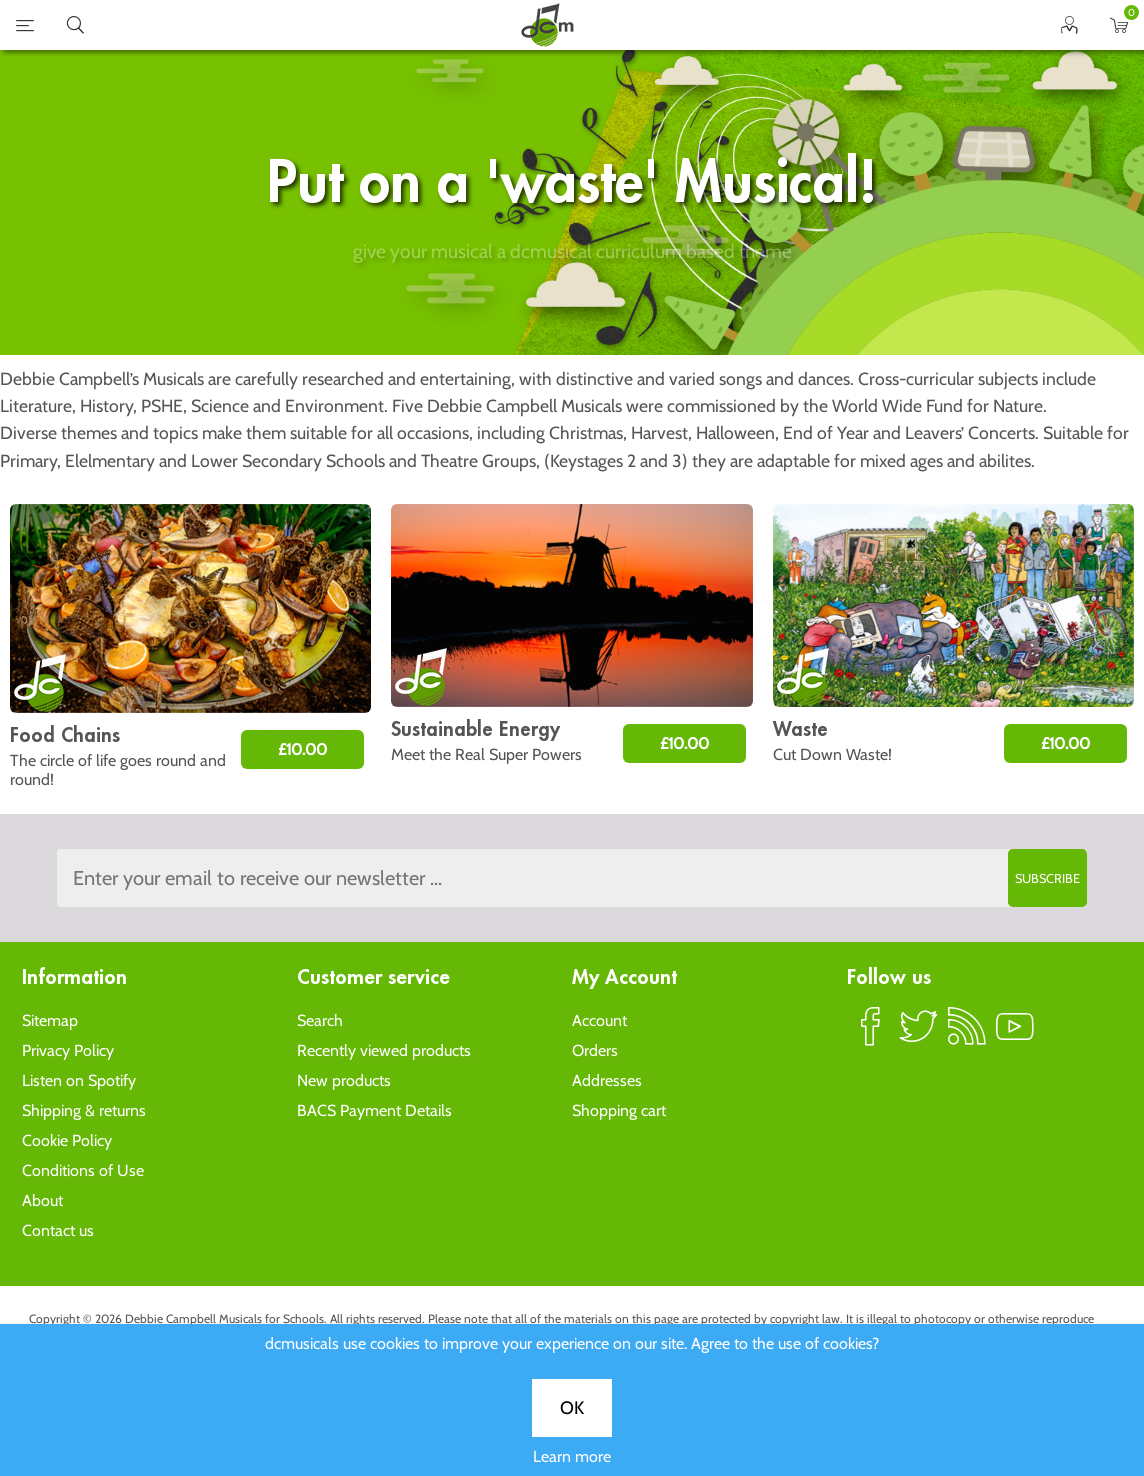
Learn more (572, 719)
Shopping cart (619, 1110)
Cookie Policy (67, 1140)
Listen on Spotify (79, 1080)
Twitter (919, 1035)
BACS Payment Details (374, 1110)
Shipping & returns (84, 1110)
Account (599, 1020)
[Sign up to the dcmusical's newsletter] (572, 878)
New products (344, 1080)
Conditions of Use (83, 1170)
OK (572, 671)
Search (320, 1020)
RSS (967, 1035)
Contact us (58, 1230)
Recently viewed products (384, 1050)
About (42, 1200)
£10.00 (302, 749)
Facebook (871, 1035)
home (547, 25)
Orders (595, 1050)
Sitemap (50, 1020)
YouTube (1015, 1035)
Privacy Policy (68, 1050)
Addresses (607, 1080)
